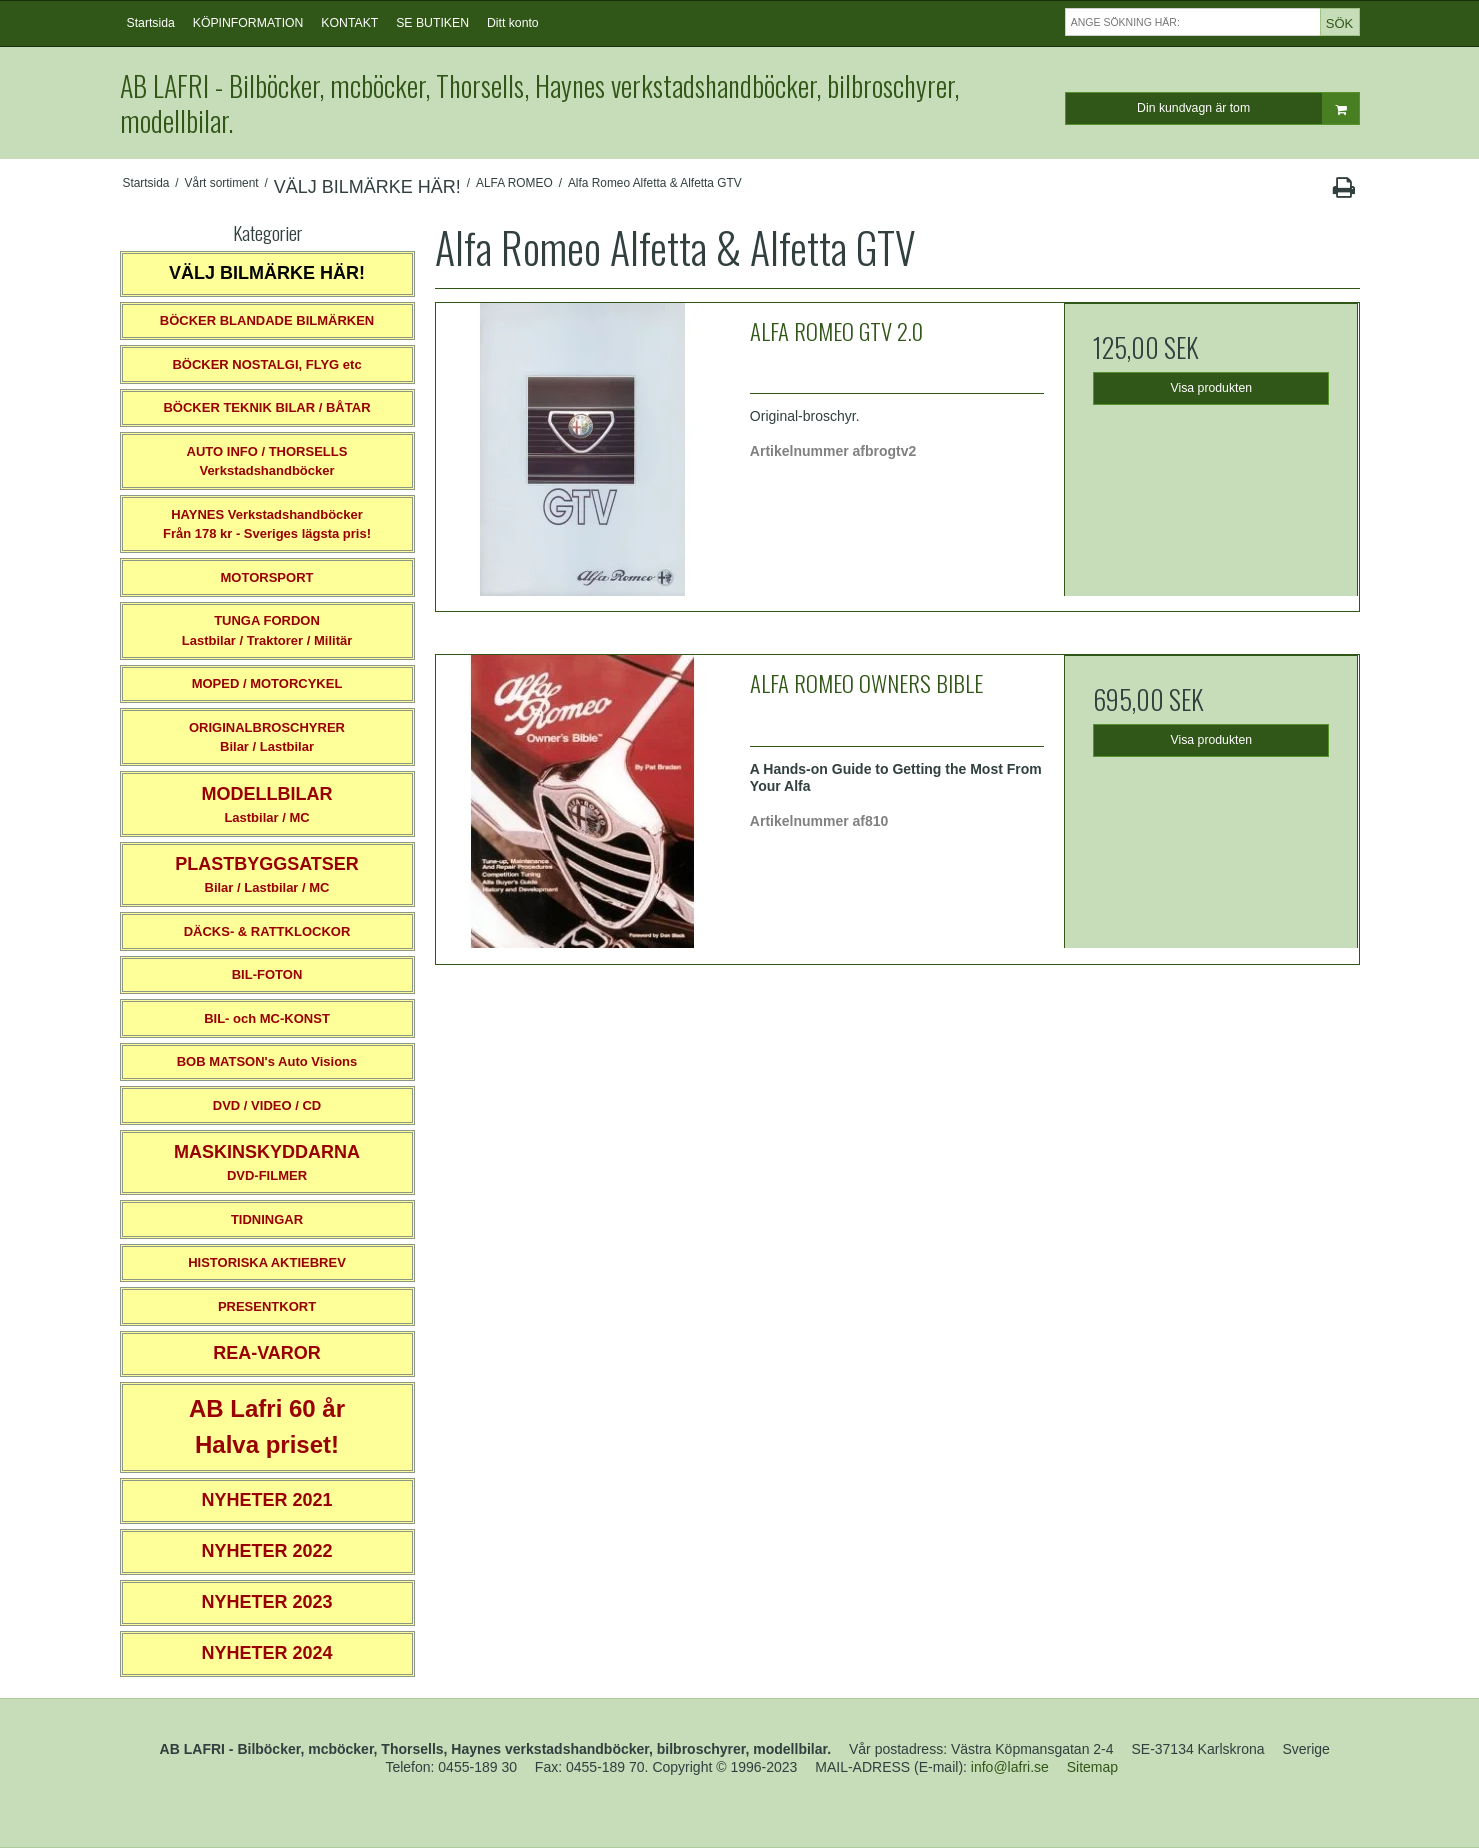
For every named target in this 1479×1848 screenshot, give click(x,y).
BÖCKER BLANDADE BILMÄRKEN (267, 320)
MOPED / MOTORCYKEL (267, 683)
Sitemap (1092, 1767)
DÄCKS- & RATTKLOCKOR (267, 931)
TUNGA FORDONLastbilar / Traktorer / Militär (267, 630)
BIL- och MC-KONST (267, 1018)
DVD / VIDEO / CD (267, 1105)
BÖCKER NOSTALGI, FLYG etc (266, 364)
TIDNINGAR (267, 1219)
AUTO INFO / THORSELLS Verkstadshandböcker (267, 461)
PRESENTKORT (267, 1306)
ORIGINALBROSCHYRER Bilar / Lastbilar (267, 737)
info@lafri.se (1010, 1767)
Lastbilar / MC (267, 804)
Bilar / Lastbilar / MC (267, 874)
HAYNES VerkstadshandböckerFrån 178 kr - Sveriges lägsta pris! (267, 524)
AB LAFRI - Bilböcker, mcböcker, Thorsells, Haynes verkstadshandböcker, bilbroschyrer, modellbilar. (539, 103)
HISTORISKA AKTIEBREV (267, 1262)
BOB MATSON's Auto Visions (267, 1061)
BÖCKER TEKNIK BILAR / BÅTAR (266, 407)
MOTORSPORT (267, 577)
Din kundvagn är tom (1247, 108)
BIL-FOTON (267, 974)
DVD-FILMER (267, 1162)
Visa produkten (1212, 388)
